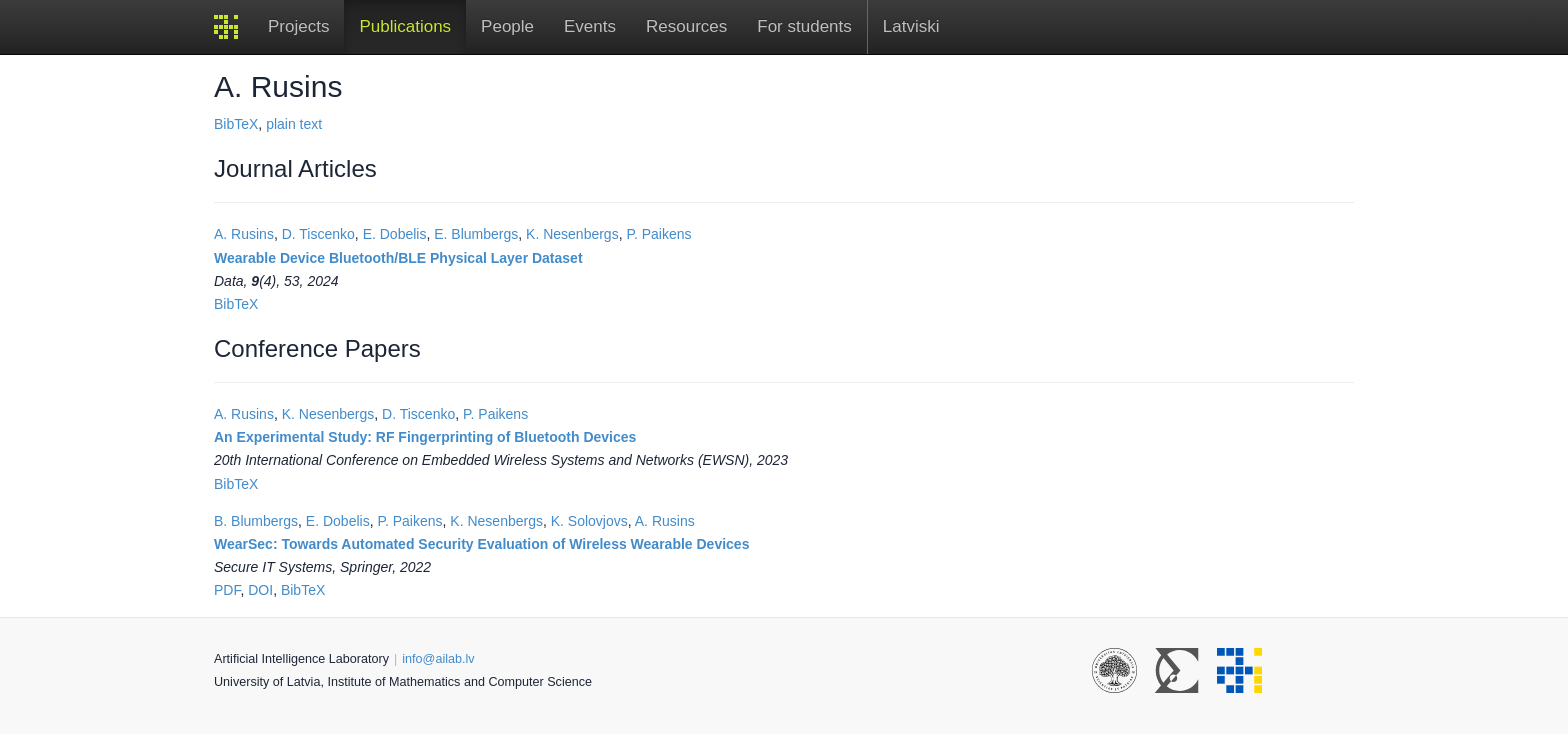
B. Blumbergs (256, 521)
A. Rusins (244, 234)
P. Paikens (658, 234)
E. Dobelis (395, 234)
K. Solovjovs (589, 521)
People (507, 26)
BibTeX (236, 124)
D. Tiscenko (318, 234)
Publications (405, 26)
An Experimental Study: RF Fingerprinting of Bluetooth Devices (425, 437)
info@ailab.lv (438, 659)
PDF (227, 590)
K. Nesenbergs (572, 234)
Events (590, 26)
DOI (260, 590)
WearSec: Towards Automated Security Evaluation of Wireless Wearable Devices (481, 544)
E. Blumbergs (476, 234)
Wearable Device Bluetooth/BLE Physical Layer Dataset (398, 258)
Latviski (911, 26)
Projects (298, 26)
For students (804, 26)
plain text (294, 124)
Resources (686, 26)
